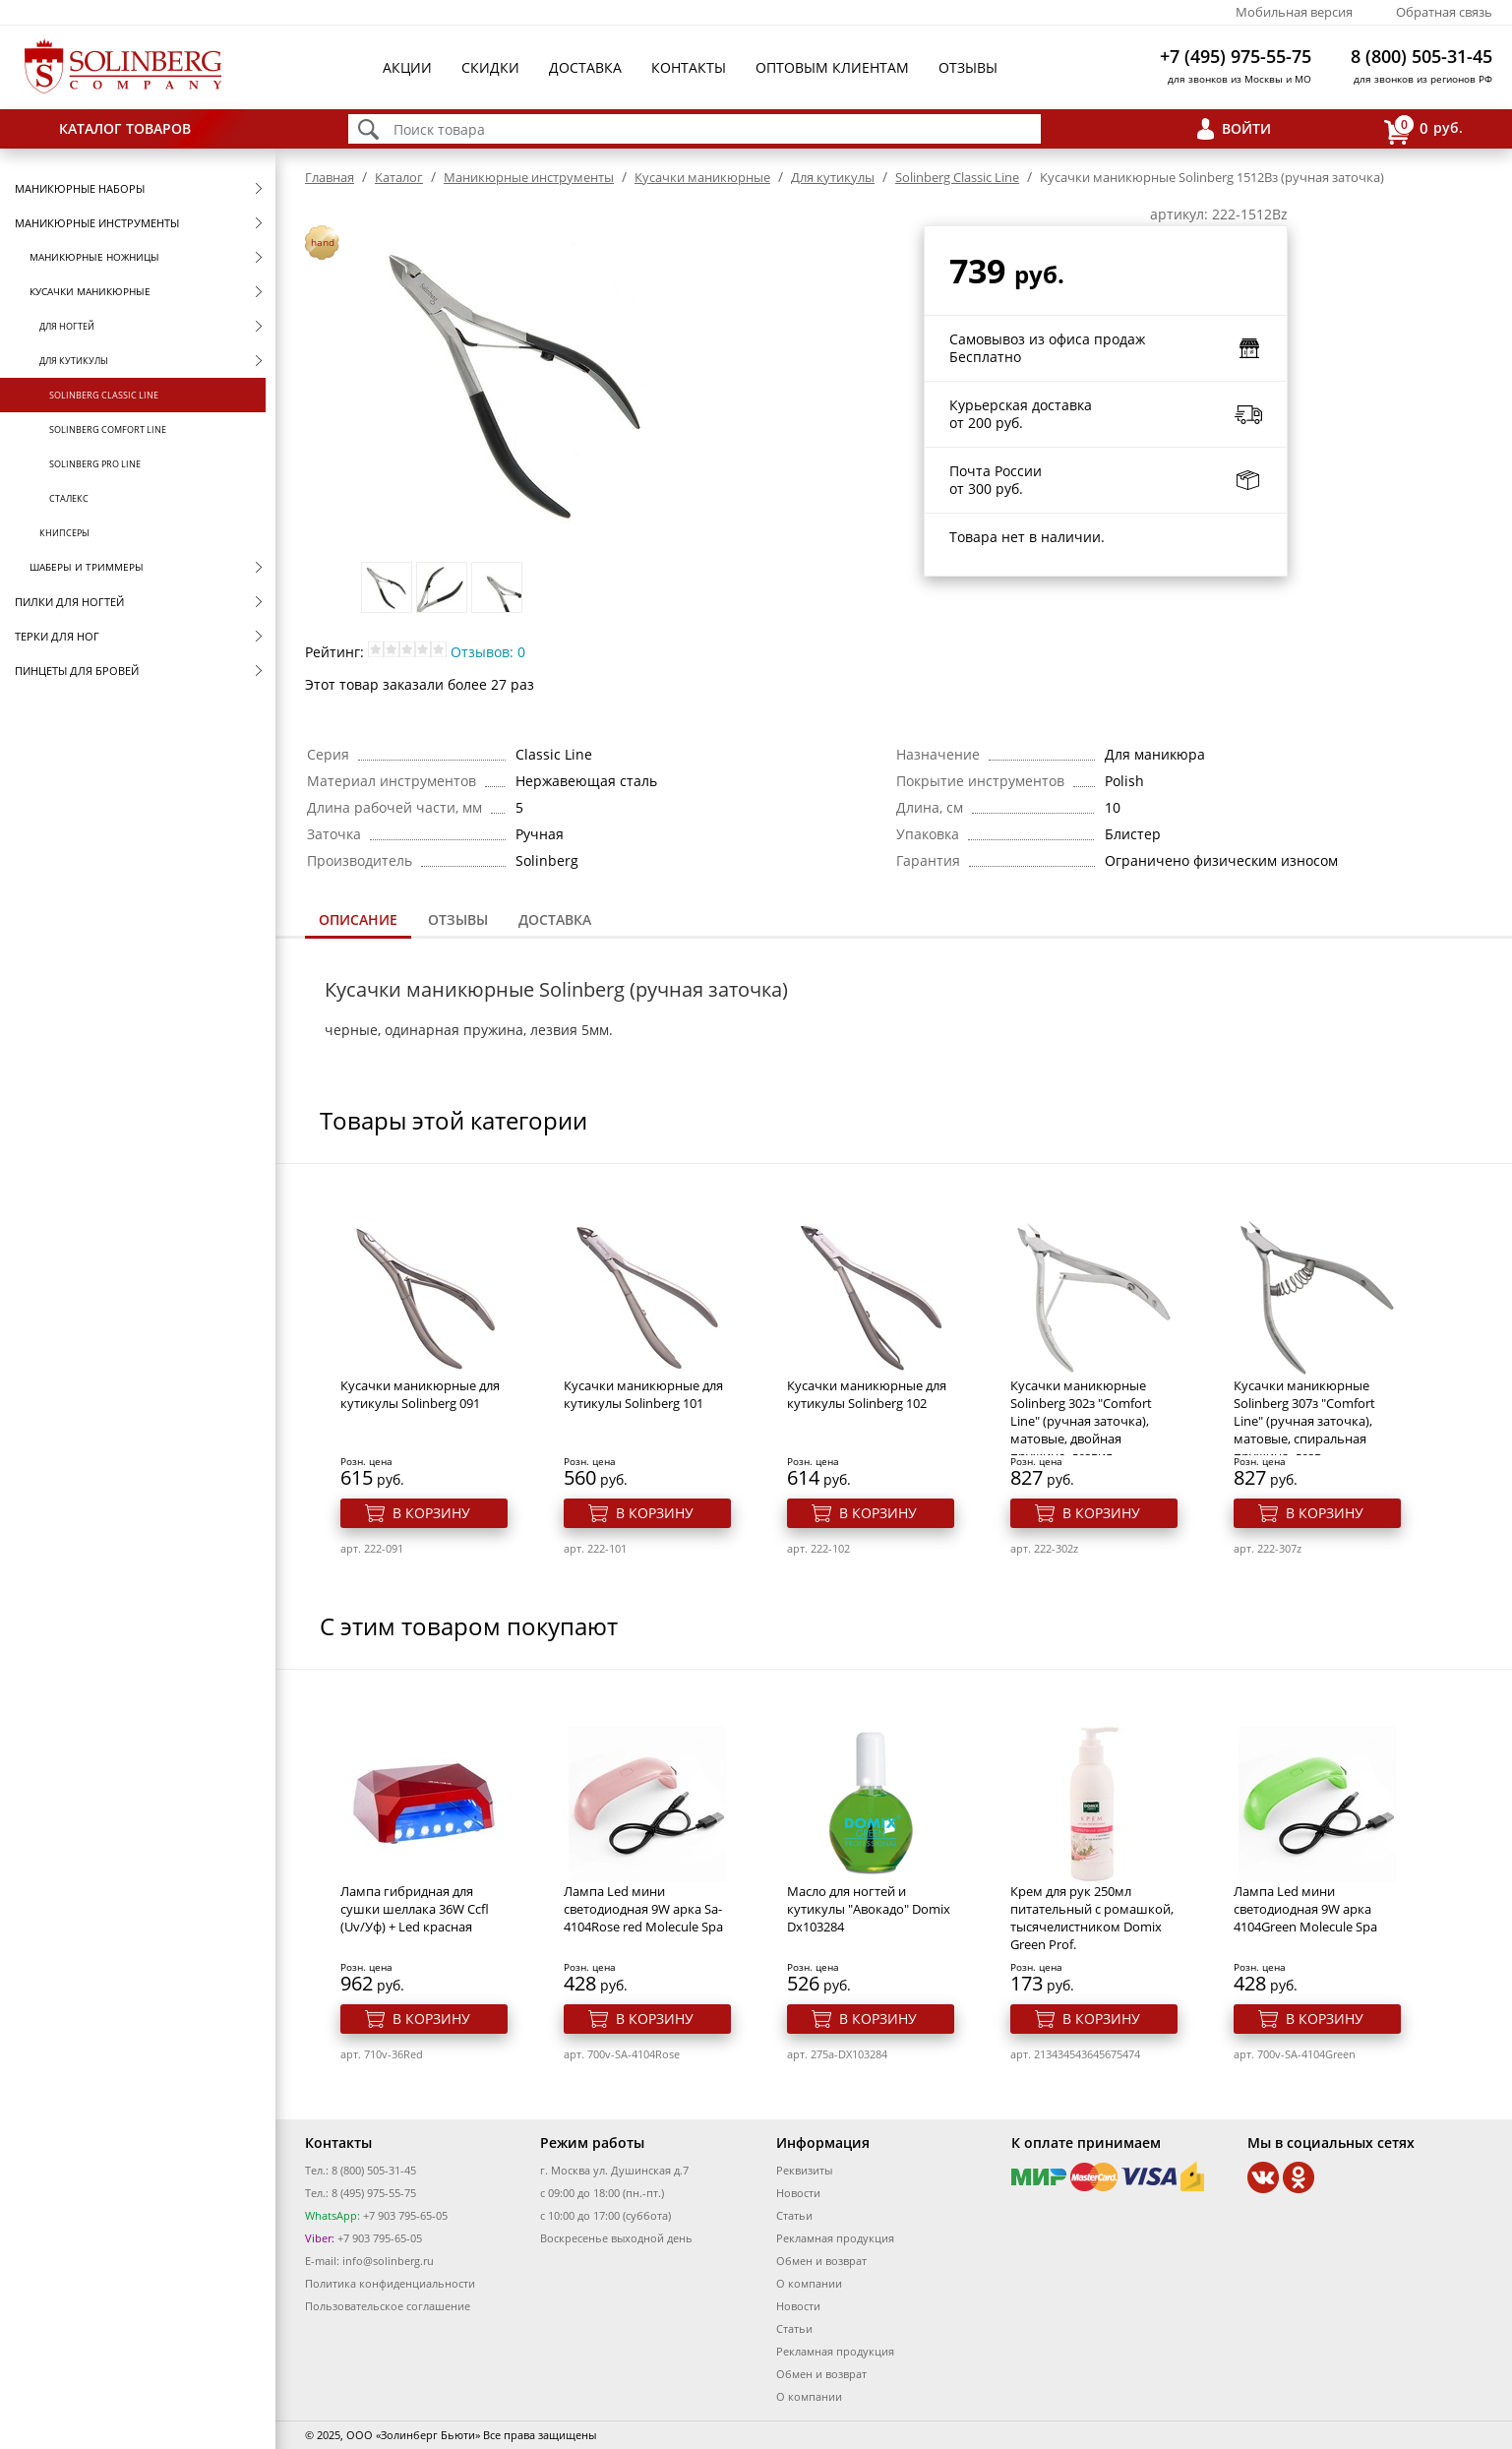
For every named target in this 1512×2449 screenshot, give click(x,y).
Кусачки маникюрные (90, 291)
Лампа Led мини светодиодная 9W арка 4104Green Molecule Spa (1305, 1908)
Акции (407, 67)
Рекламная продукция (835, 2238)
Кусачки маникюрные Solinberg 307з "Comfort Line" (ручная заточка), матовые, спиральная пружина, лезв (1304, 1421)
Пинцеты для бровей (77, 670)
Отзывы (968, 67)
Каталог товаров (125, 128)
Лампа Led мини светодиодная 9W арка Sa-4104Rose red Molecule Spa (643, 1908)
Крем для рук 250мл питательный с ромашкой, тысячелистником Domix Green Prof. (1092, 1917)
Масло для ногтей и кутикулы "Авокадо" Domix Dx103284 (868, 1908)
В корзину (431, 1512)
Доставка (585, 67)
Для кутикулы (73, 360)
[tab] (358, 921)
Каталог (399, 177)
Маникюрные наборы (80, 188)
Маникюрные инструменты (97, 222)
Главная (329, 177)
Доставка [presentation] (554, 919)
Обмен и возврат (821, 2260)
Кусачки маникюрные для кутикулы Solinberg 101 (643, 1394)
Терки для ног (57, 636)
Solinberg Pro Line (95, 464)
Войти (1246, 128)
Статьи (794, 2215)
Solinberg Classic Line (103, 395)
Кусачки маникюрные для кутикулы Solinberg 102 (866, 1394)
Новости (798, 2192)
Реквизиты (804, 2170)
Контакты (688, 67)
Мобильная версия (1294, 12)
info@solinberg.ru (388, 2260)
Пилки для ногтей (69, 601)
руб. (1423, 129)
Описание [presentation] (358, 919)
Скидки (490, 67)
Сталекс (69, 498)
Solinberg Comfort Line (107, 429)
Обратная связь (1444, 12)
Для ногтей (66, 326)
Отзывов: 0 (488, 652)
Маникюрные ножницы (94, 257)
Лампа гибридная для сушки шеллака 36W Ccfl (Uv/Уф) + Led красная (414, 1908)
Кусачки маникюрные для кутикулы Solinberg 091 (420, 1394)
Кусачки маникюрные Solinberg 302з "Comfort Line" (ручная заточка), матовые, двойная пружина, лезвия (1081, 1421)
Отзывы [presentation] (458, 919)
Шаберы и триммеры (87, 567)
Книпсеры (64, 532)
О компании (809, 2283)
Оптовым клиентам (832, 67)
